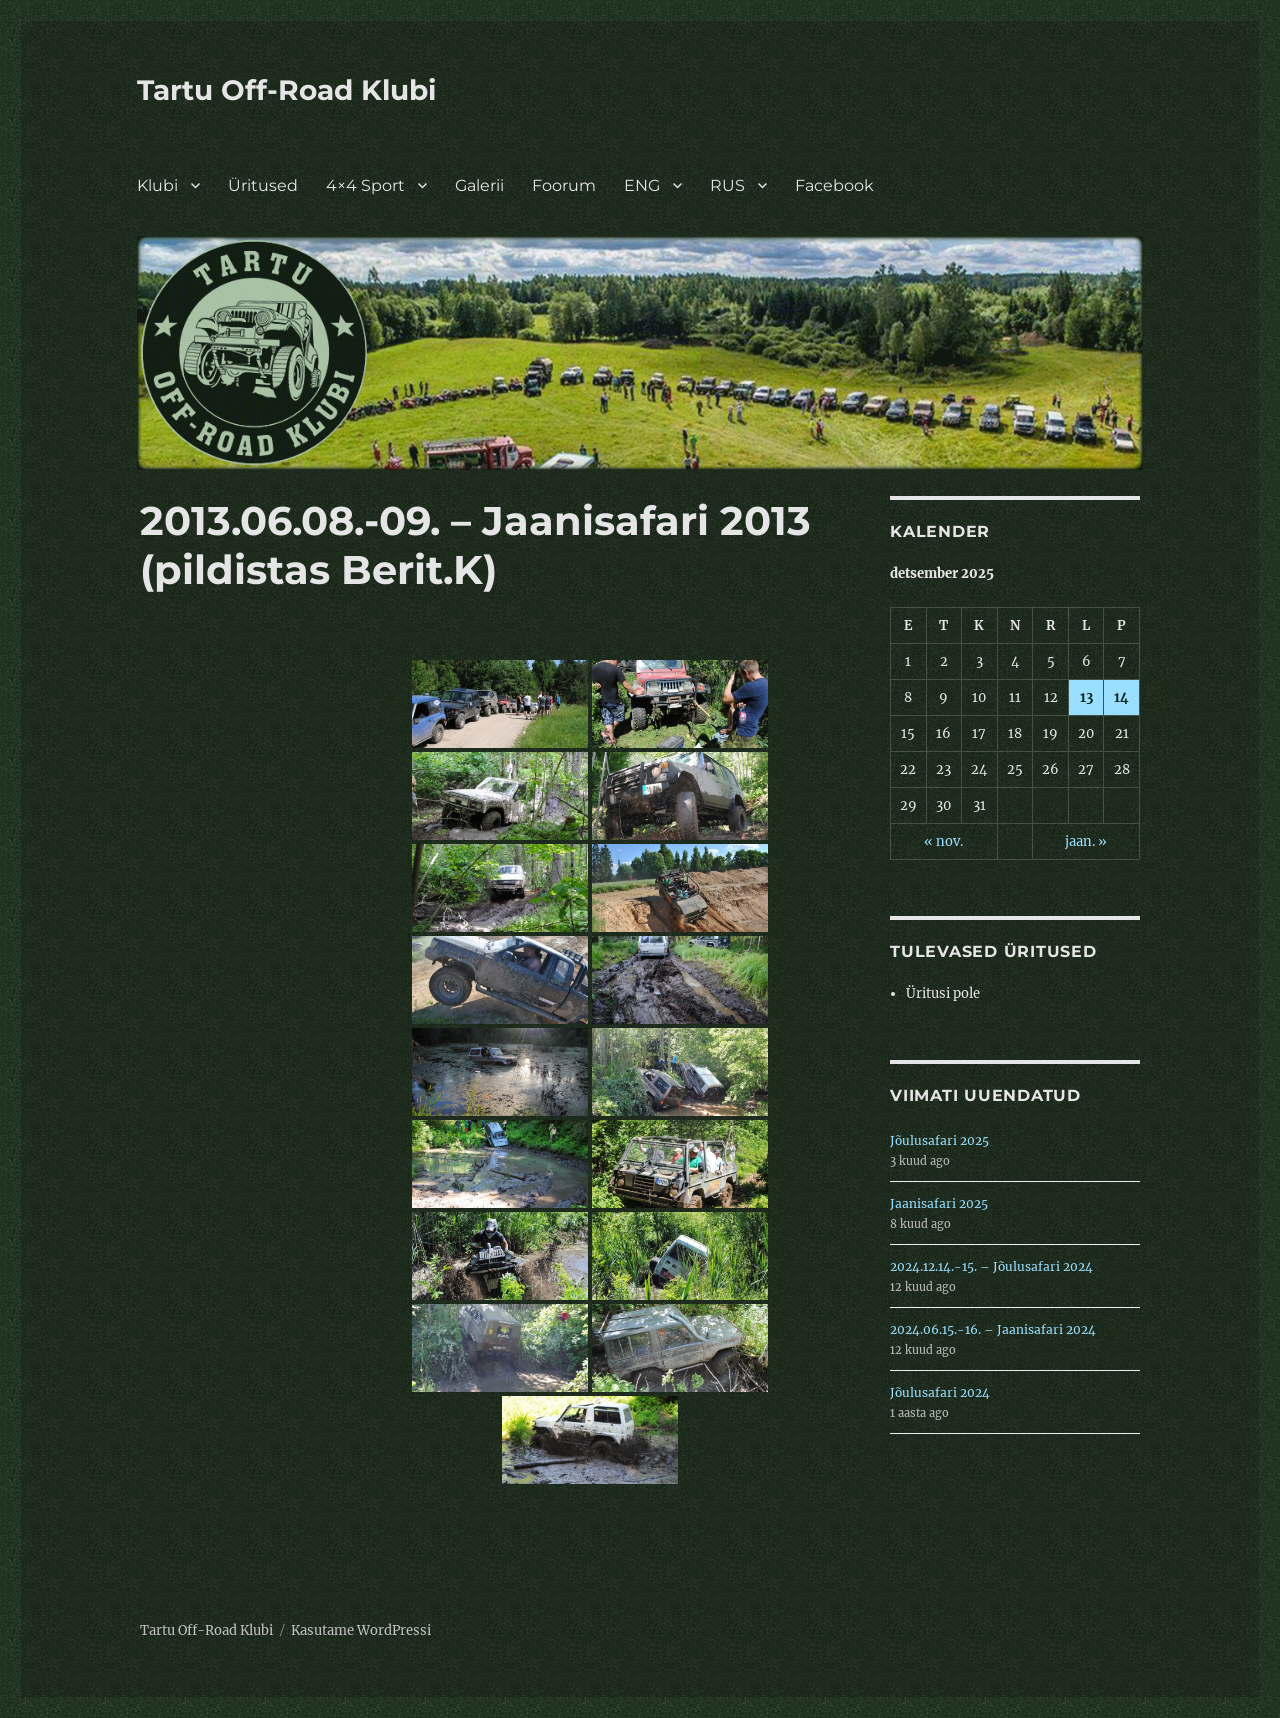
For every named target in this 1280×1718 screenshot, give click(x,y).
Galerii (479, 185)
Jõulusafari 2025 (939, 1140)
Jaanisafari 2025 (939, 1203)
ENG (642, 185)
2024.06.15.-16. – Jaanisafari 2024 (993, 1329)
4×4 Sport (365, 185)
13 (1086, 697)
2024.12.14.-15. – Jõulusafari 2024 (991, 1266)
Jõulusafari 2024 (940, 1392)
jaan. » (1086, 841)
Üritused (263, 185)
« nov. (943, 841)
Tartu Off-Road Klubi (286, 90)
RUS (727, 185)
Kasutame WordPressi (361, 1630)
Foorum (564, 185)
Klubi (157, 185)
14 (1121, 697)
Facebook (834, 185)
